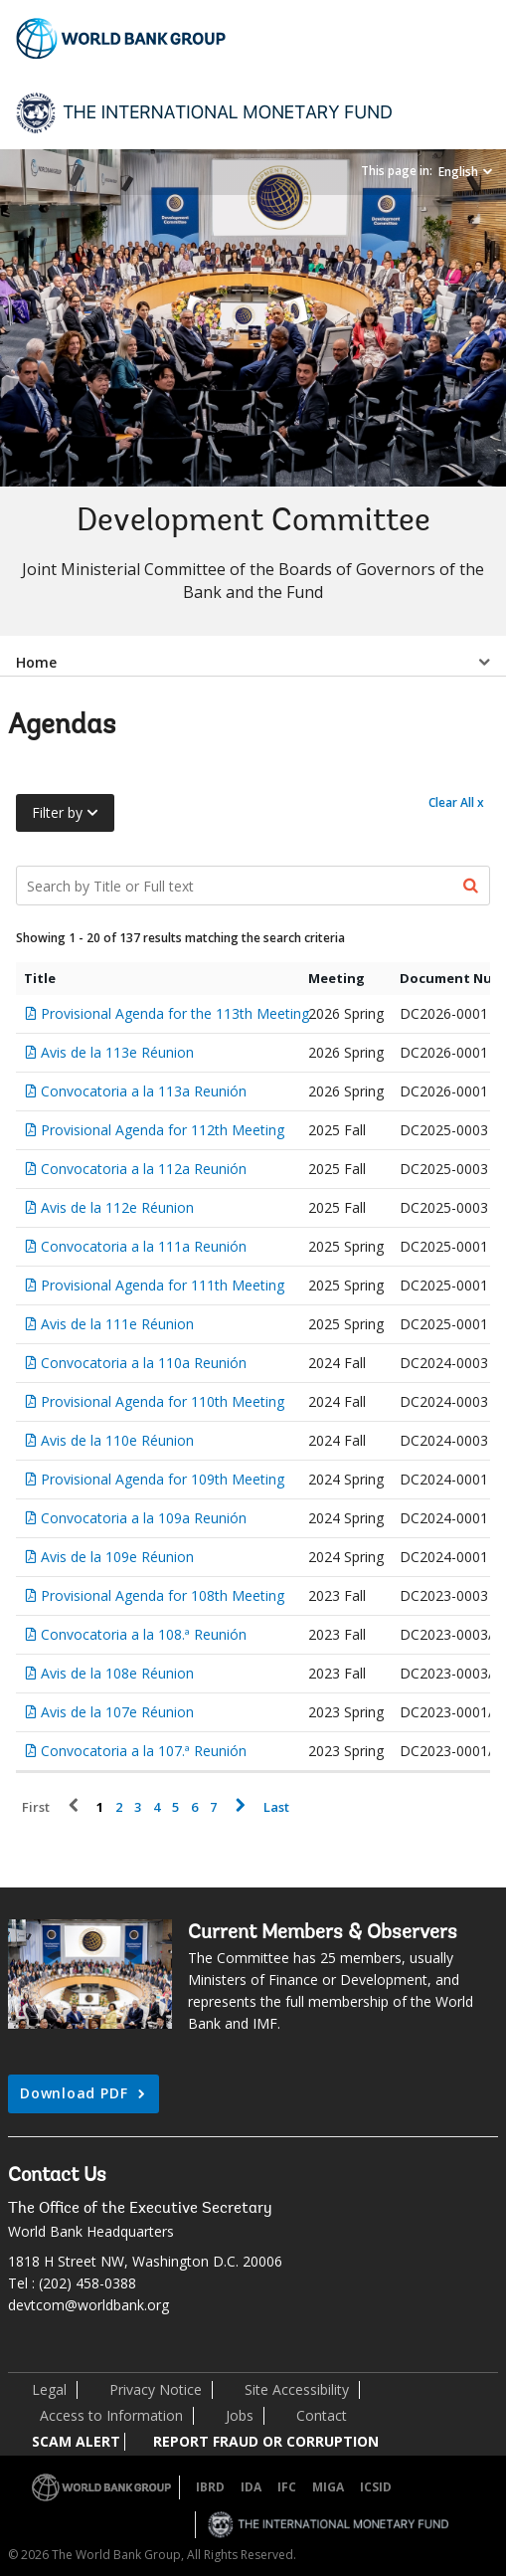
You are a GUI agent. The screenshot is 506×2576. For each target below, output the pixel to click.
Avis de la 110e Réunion (117, 1440)
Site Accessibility (297, 2389)
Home (36, 662)
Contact (321, 2415)
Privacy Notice (155, 2389)
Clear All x (456, 802)
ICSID (376, 2486)
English (458, 171)
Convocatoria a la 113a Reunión (144, 1091)
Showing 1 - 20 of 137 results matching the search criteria (180, 937)
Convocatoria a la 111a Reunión (144, 1246)
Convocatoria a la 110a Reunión (144, 1362)
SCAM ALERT (76, 2441)
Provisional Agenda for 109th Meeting (162, 1479)
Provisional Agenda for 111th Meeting (162, 1285)
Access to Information (111, 2415)
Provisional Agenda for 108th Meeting (162, 1595)
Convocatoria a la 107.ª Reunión (144, 1750)
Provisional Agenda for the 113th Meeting (175, 1013)
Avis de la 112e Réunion (117, 1207)
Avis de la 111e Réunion (117, 1323)
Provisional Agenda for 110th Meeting (162, 1401)
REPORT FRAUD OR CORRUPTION (266, 2441)
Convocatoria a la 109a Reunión (144, 1517)
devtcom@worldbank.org (88, 2304)
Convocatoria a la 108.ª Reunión (144, 1634)
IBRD (210, 2486)
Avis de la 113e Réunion (117, 1052)
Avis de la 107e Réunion (117, 1711)
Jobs (239, 2415)
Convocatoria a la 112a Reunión (144, 1168)
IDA (251, 2486)
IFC (286, 2486)
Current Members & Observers (322, 1933)
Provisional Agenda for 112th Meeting (162, 1129)
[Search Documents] (253, 885)
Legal (49, 2389)
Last (276, 1807)
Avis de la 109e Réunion (117, 1556)
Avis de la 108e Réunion (117, 1673)
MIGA (328, 2486)
